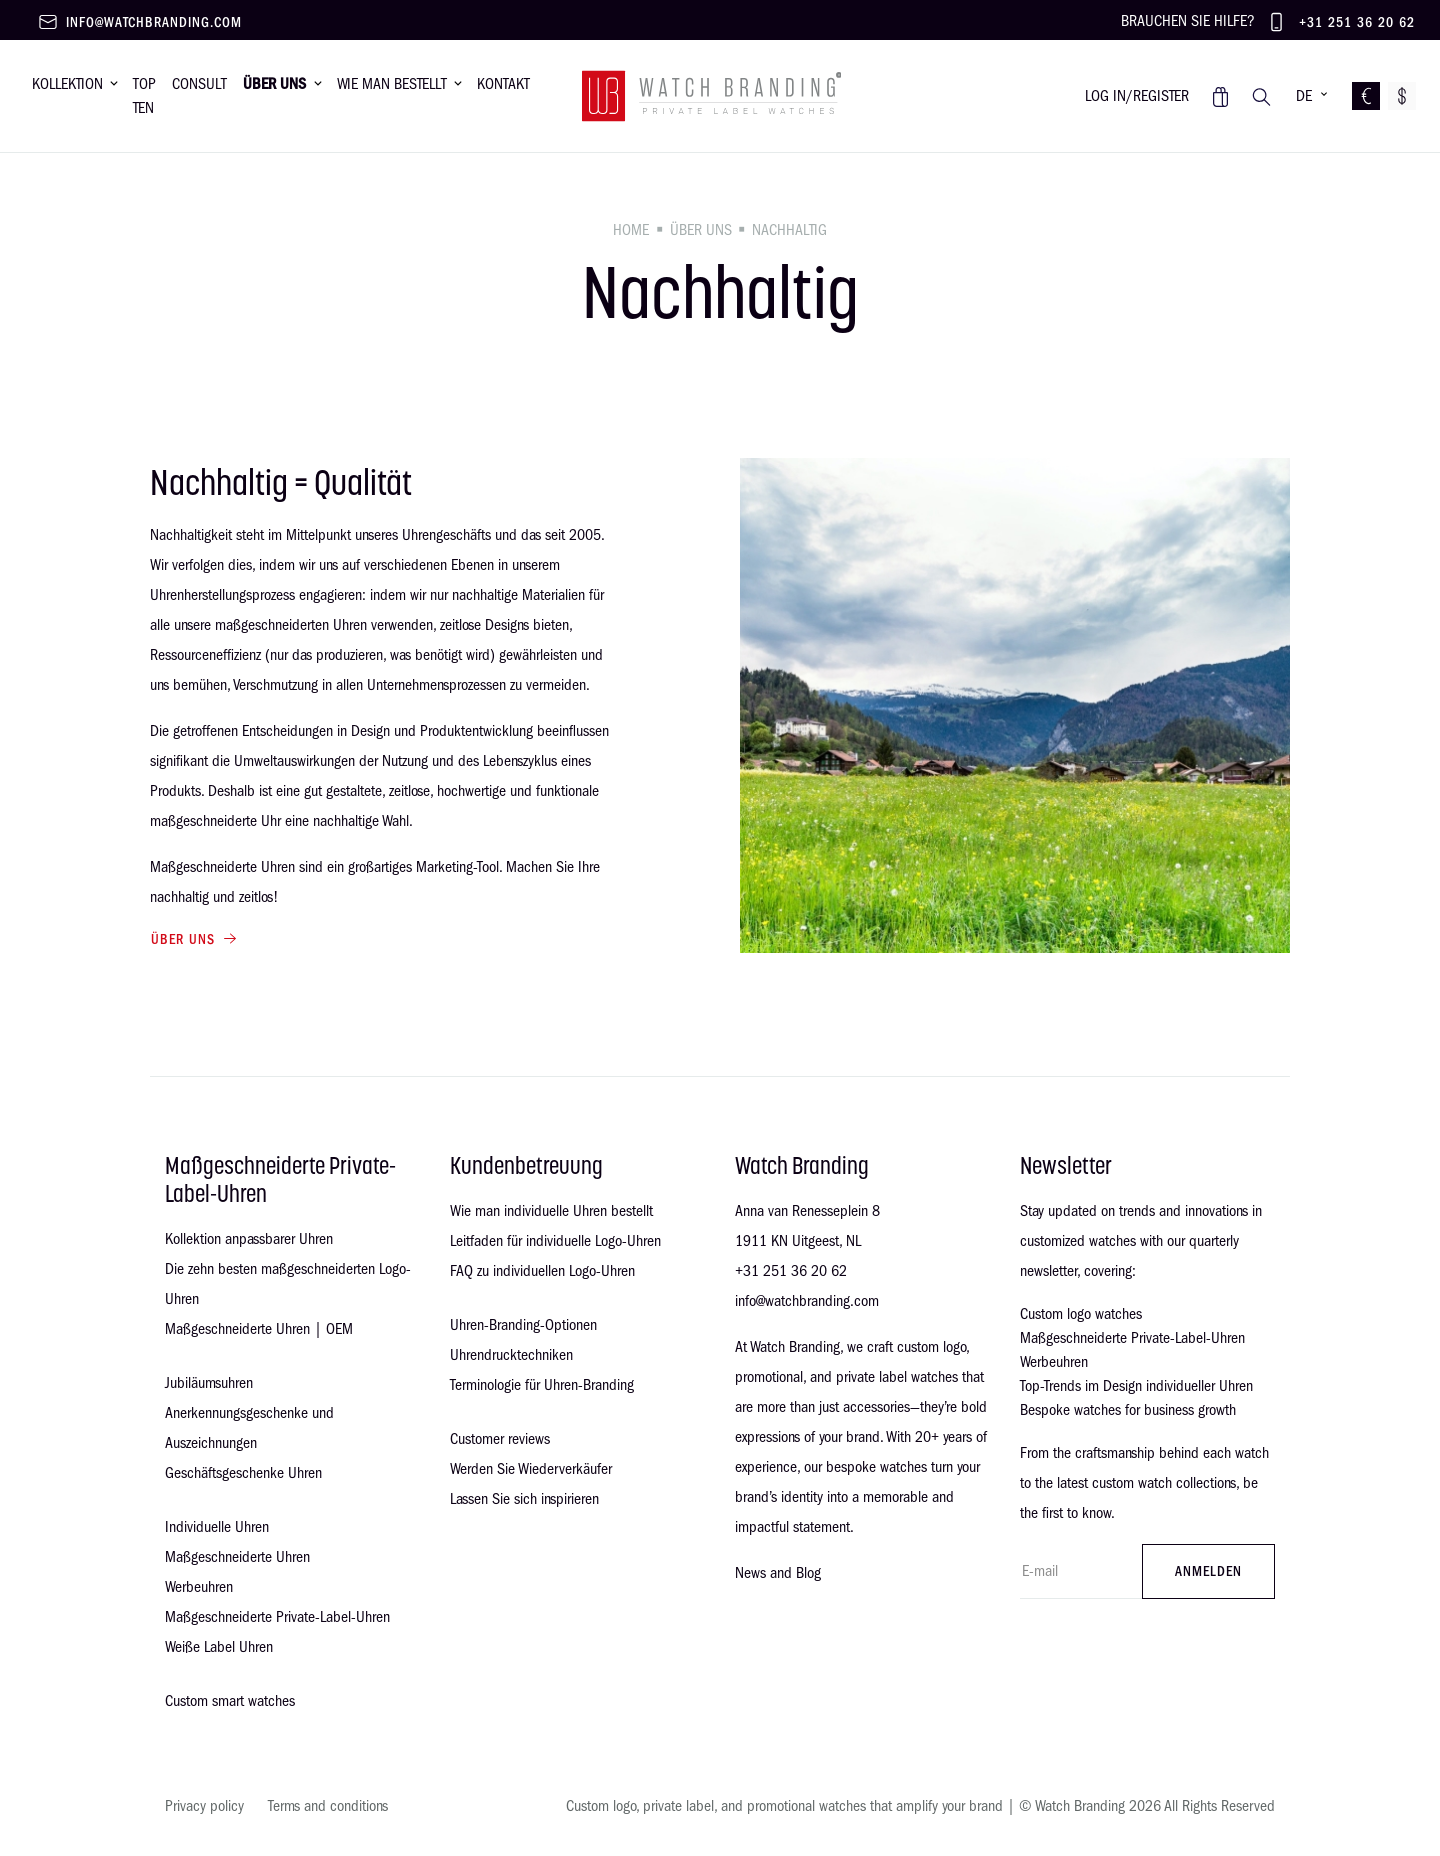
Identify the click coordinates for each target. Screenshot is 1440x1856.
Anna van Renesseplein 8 (807, 1211)
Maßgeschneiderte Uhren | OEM (259, 1329)
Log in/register (1137, 96)
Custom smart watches (230, 1701)
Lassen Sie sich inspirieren (524, 1499)
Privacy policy (204, 1806)
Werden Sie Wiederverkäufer (531, 1469)
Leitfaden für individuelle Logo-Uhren (555, 1241)
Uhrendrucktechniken (511, 1355)
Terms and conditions (328, 1806)
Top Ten (144, 96)
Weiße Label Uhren (219, 1647)
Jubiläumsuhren (209, 1383)
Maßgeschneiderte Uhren (237, 1557)
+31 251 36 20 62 (1357, 22)
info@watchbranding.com (154, 22)
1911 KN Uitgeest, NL (798, 1241)
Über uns (701, 230)
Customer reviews (500, 1439)
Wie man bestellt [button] (392, 84)
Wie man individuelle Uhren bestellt (551, 1211)
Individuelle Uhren (217, 1527)
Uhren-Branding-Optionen (523, 1325)
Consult (199, 84)
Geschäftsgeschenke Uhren (243, 1473)
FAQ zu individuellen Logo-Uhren (542, 1271)
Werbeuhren (199, 1587)
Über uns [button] (274, 84)
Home (631, 230)
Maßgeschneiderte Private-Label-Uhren (277, 1617)
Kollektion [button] (67, 84)
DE (1304, 96)
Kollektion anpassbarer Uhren (249, 1239)
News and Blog (778, 1573)
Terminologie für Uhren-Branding (542, 1385)
